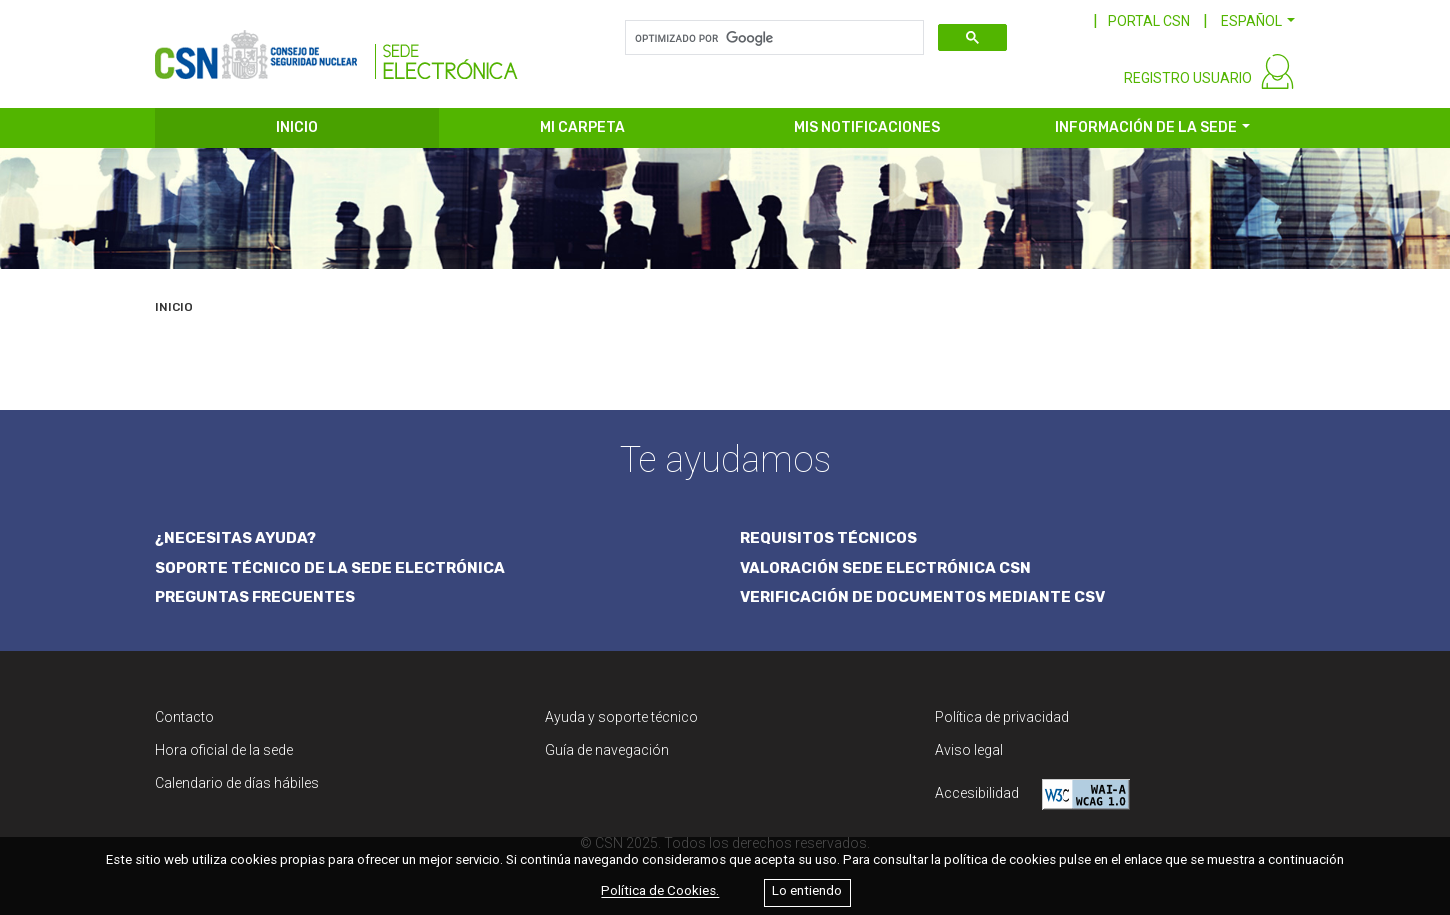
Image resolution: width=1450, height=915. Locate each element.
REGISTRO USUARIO (1188, 78)
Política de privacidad (1002, 717)
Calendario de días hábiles (237, 783)
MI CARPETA (582, 127)
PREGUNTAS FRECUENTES (255, 597)
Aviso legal (969, 750)
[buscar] (772, 38)
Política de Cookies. (660, 891)
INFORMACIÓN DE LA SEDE (1146, 127)
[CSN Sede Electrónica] (336, 47)
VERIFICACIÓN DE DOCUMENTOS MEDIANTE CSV (922, 597)
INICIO (297, 127)
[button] (1258, 21)
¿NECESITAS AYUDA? (235, 538)
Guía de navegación (607, 750)
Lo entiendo (807, 891)
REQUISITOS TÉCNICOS (828, 538)
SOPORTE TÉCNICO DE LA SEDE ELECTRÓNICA (330, 568)
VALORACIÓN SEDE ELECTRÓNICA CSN (885, 568)
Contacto (184, 717)
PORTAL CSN (1149, 21)
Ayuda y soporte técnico (621, 717)
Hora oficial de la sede (224, 750)
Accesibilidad (1032, 794)
